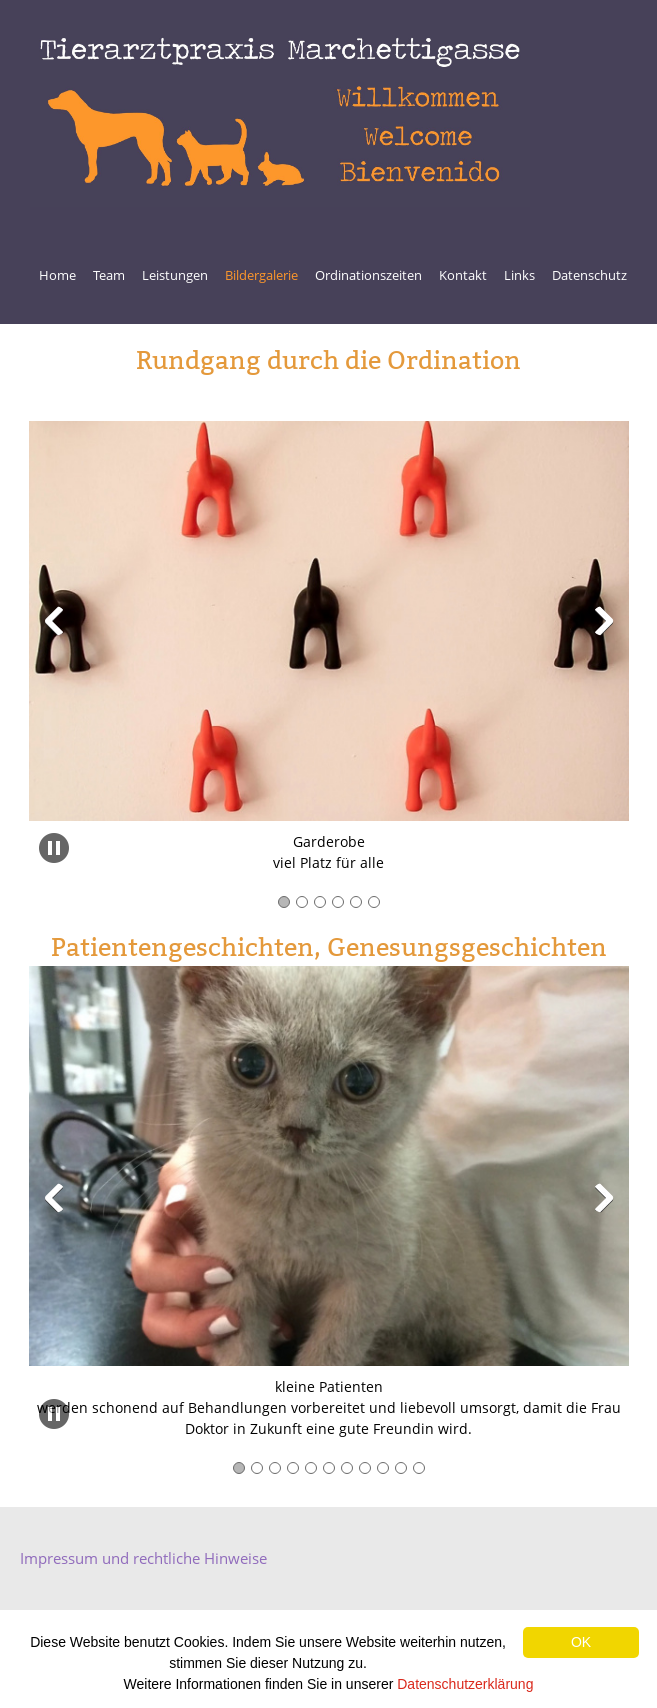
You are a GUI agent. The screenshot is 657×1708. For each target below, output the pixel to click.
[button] (54, 621)
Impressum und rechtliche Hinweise (143, 1558)
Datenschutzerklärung (465, 1684)
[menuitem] (57, 278)
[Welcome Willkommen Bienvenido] (280, 113)
